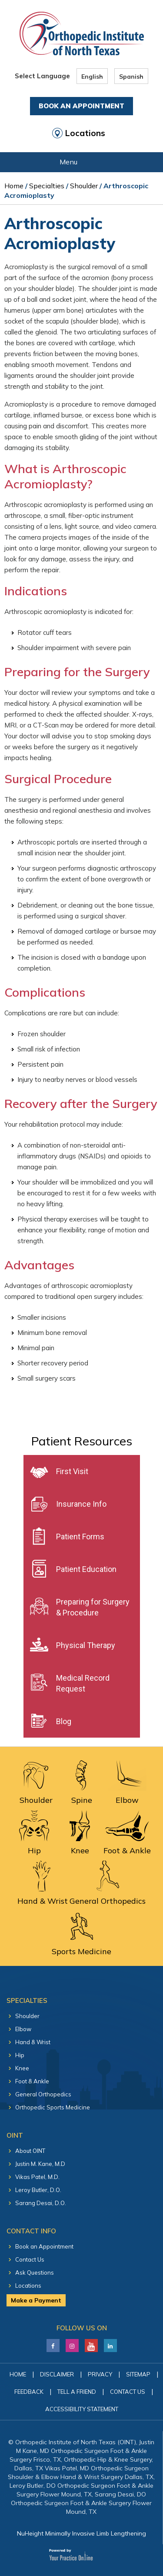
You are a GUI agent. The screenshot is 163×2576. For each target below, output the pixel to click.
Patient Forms (80, 1536)
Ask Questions (34, 2272)
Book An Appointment (81, 106)
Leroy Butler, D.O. (38, 2189)
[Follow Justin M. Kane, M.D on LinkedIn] (72, 2343)
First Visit (72, 1471)
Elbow (23, 2028)
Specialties (46, 185)
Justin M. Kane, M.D (40, 2163)
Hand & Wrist (32, 2042)
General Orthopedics (43, 2094)
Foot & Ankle (32, 2081)
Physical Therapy (85, 1645)
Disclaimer (57, 2374)
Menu (79, 162)
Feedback (28, 2391)
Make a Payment (36, 2300)
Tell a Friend (76, 2391)
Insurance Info (81, 1503)
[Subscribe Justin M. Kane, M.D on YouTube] (91, 2343)
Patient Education (86, 1569)
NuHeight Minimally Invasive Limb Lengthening (81, 2533)
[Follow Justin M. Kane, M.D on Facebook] (52, 2343)
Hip (19, 2055)
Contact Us (29, 2259)
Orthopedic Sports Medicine (52, 2107)
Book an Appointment (44, 2246)
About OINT (30, 2150)
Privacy (100, 2374)
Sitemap (138, 2374)
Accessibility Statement (81, 2409)
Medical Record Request (83, 1683)
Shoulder (84, 185)
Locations (85, 133)
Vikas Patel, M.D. (37, 2176)
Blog (63, 1721)
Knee (22, 2068)
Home (13, 185)
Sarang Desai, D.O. (40, 2202)
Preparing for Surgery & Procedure (93, 1607)
